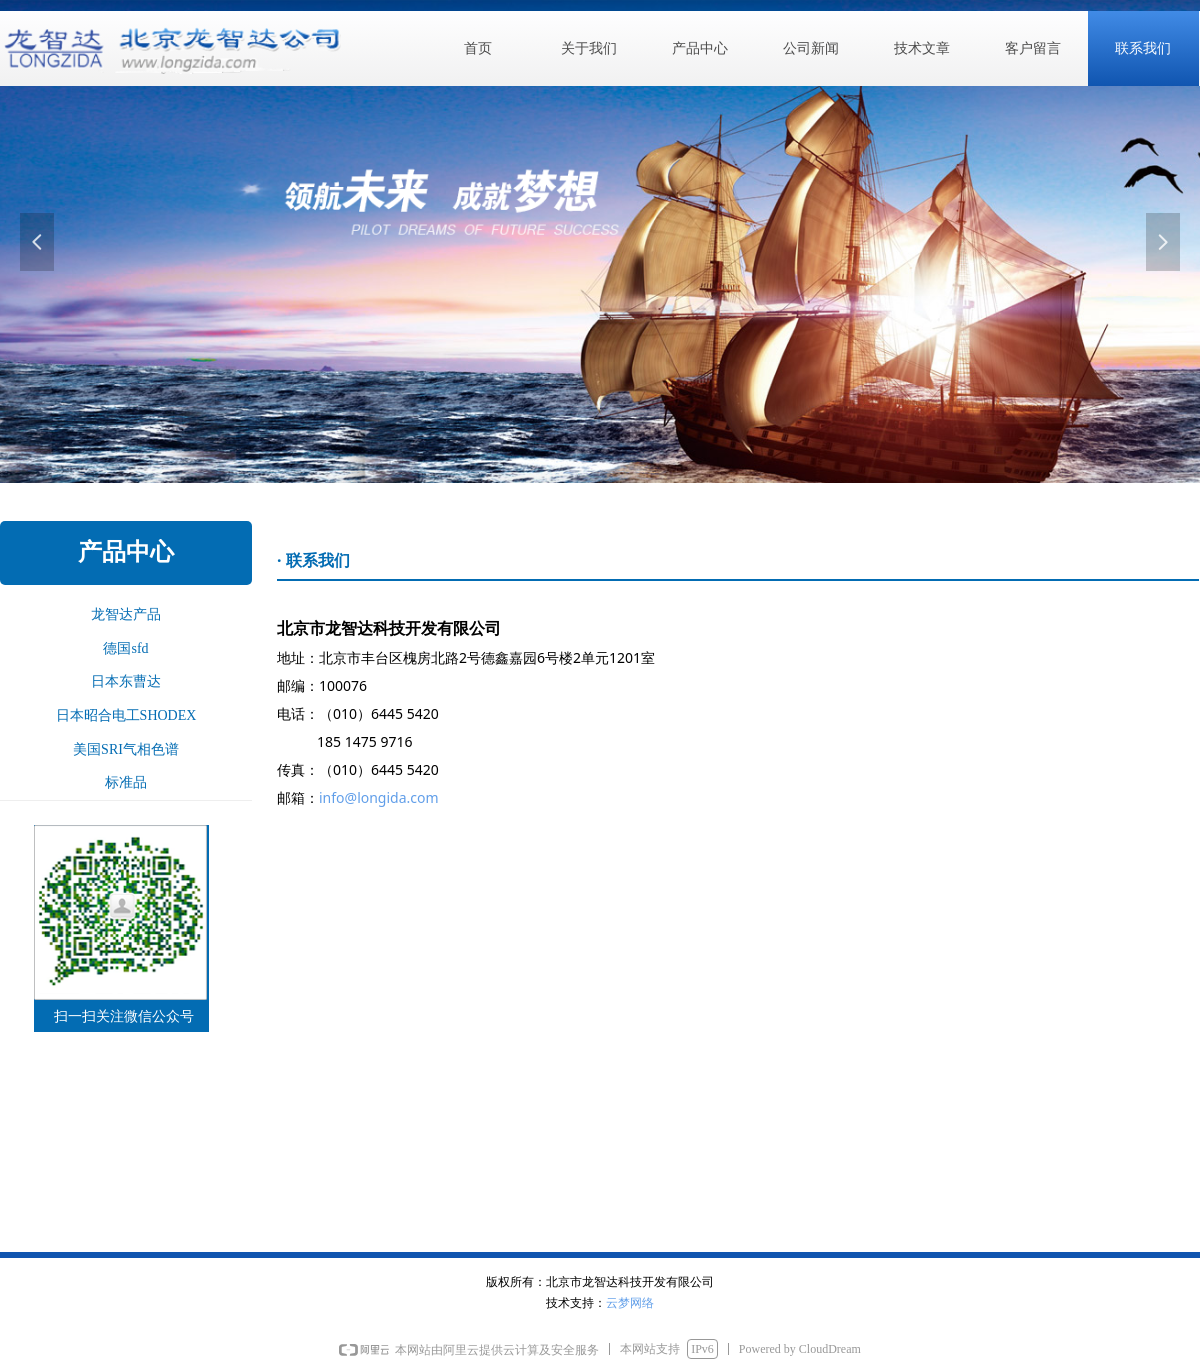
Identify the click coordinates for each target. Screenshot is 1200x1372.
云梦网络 (630, 1302)
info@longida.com (379, 797)
